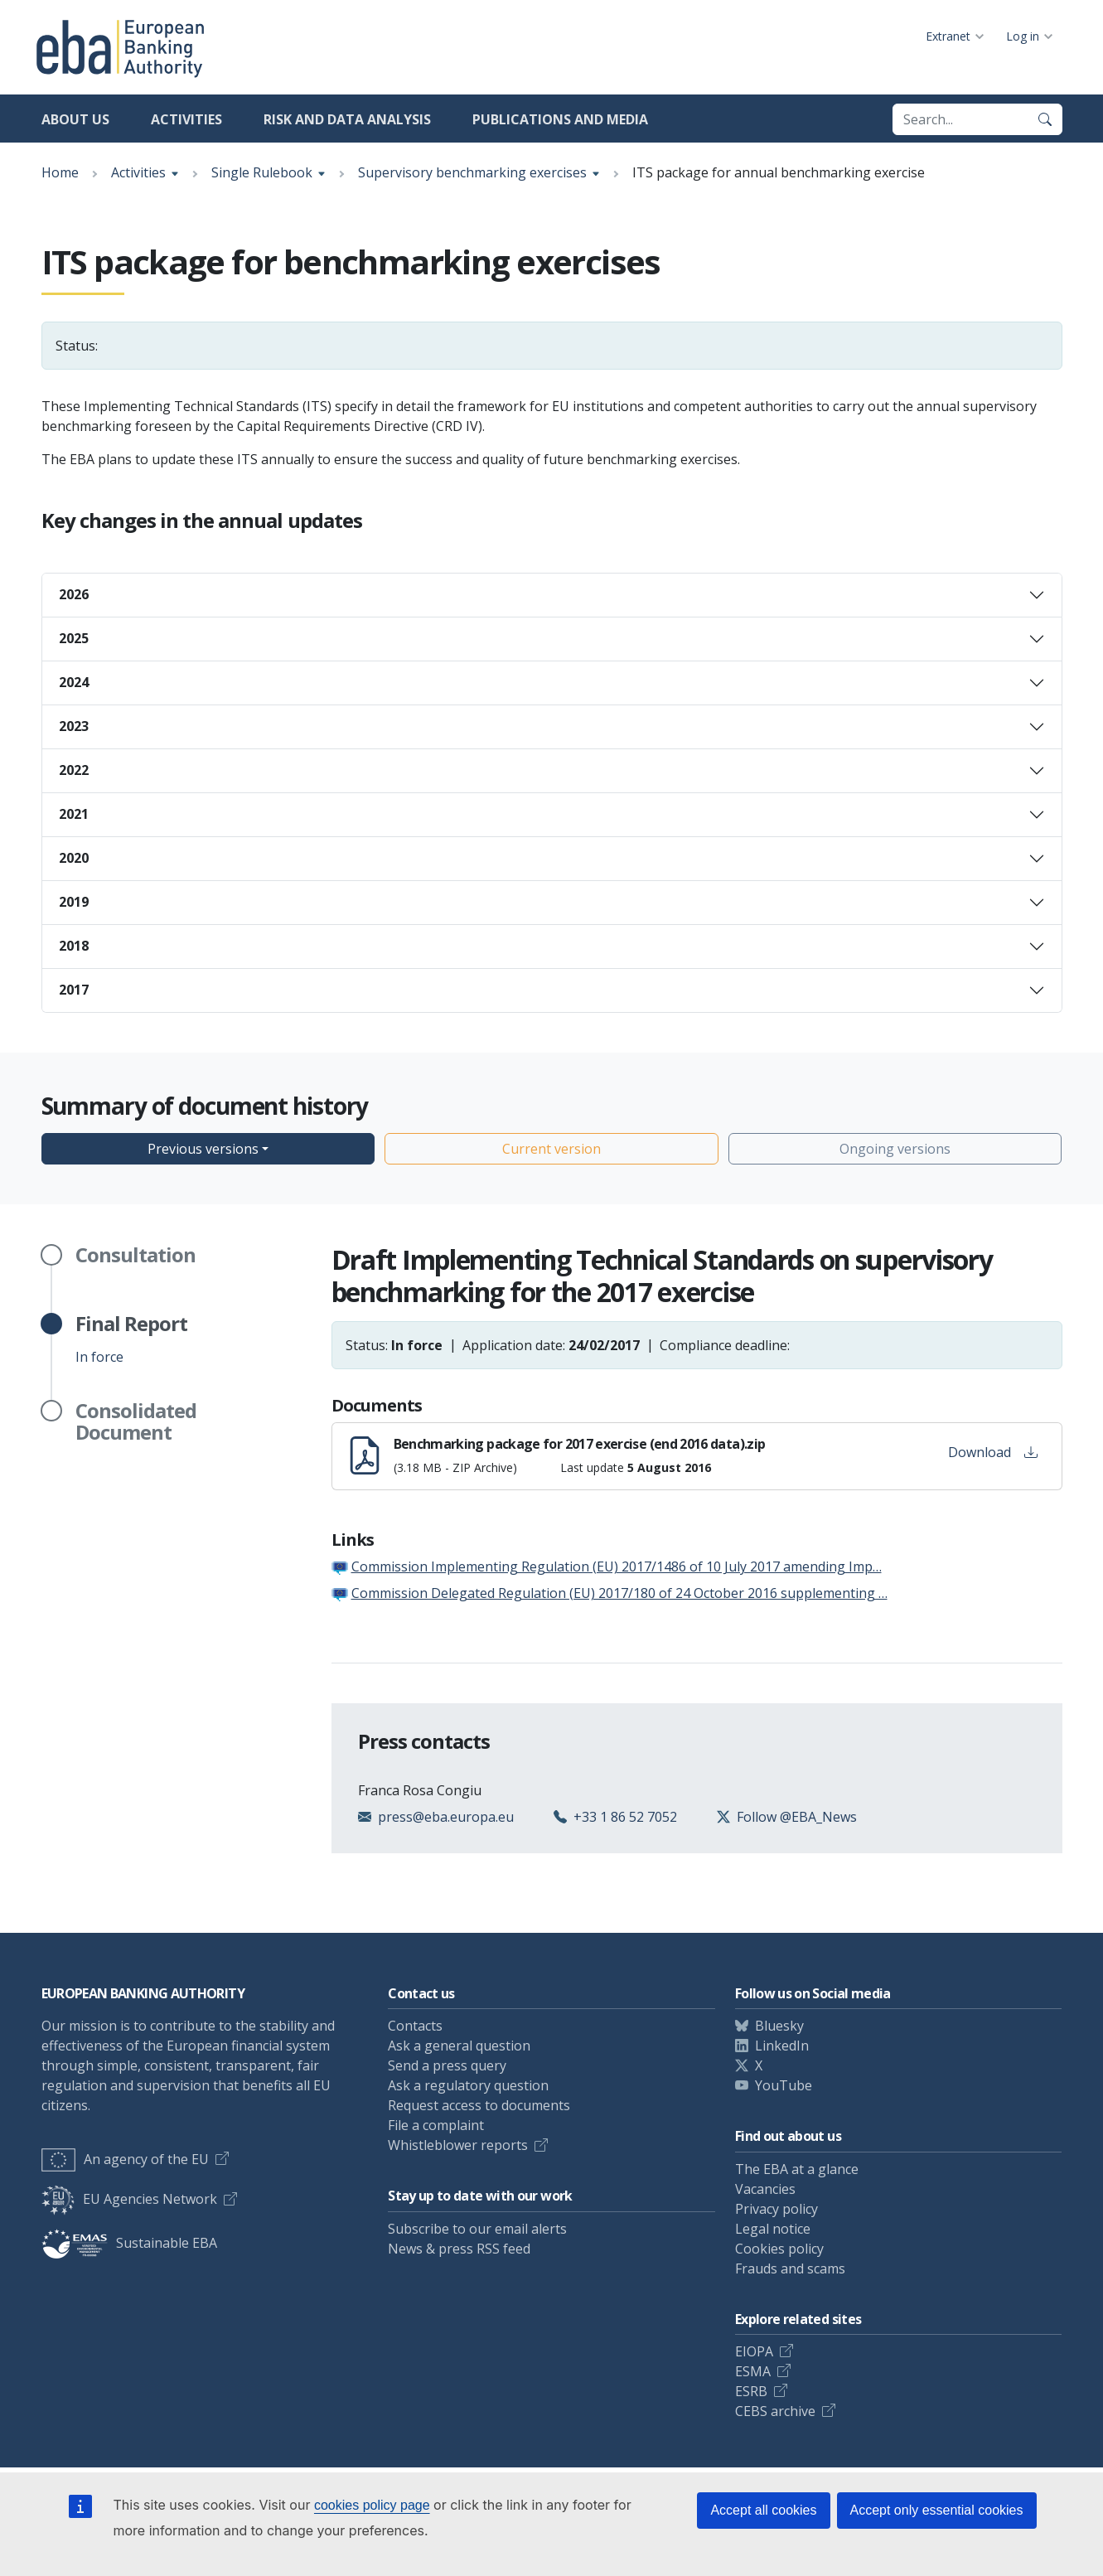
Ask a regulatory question (468, 2085)
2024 (74, 682)
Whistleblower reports (458, 2145)
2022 (74, 770)
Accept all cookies (763, 2510)
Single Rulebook (261, 172)
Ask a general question (459, 2045)
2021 (74, 814)
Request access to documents (479, 2105)
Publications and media (560, 119)
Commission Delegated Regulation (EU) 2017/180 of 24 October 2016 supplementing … (619, 1593)
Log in (1022, 36)
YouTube (783, 2085)
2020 (74, 858)
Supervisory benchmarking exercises (472, 172)
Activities (186, 119)
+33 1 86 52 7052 (625, 1817)
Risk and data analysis (347, 119)
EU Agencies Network (129, 2199)
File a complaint (436, 2125)
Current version (551, 1149)
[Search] (1045, 119)
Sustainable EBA (129, 2243)
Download (993, 1452)
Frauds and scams (790, 2268)
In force (131, 1339)
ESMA (753, 2371)
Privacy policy (776, 2209)
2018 (74, 946)
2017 (74, 990)
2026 (74, 594)
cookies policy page (372, 2505)
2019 (74, 902)
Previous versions (203, 1149)
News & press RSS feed (459, 2248)
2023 (74, 726)
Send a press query (447, 2065)
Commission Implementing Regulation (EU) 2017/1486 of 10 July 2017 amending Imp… (616, 1566)
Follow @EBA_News (797, 1817)
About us (75, 119)
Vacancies (765, 2189)
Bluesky (779, 2026)
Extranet (948, 36)
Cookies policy (779, 2248)
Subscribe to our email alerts (477, 2229)
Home (60, 172)
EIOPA (754, 2351)
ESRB (751, 2391)
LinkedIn (782, 2045)
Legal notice (772, 2229)
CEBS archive (775, 2411)
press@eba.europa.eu (446, 1817)
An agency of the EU (125, 2159)
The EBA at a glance (797, 2169)
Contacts (415, 2026)
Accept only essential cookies (936, 2510)
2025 (74, 638)
